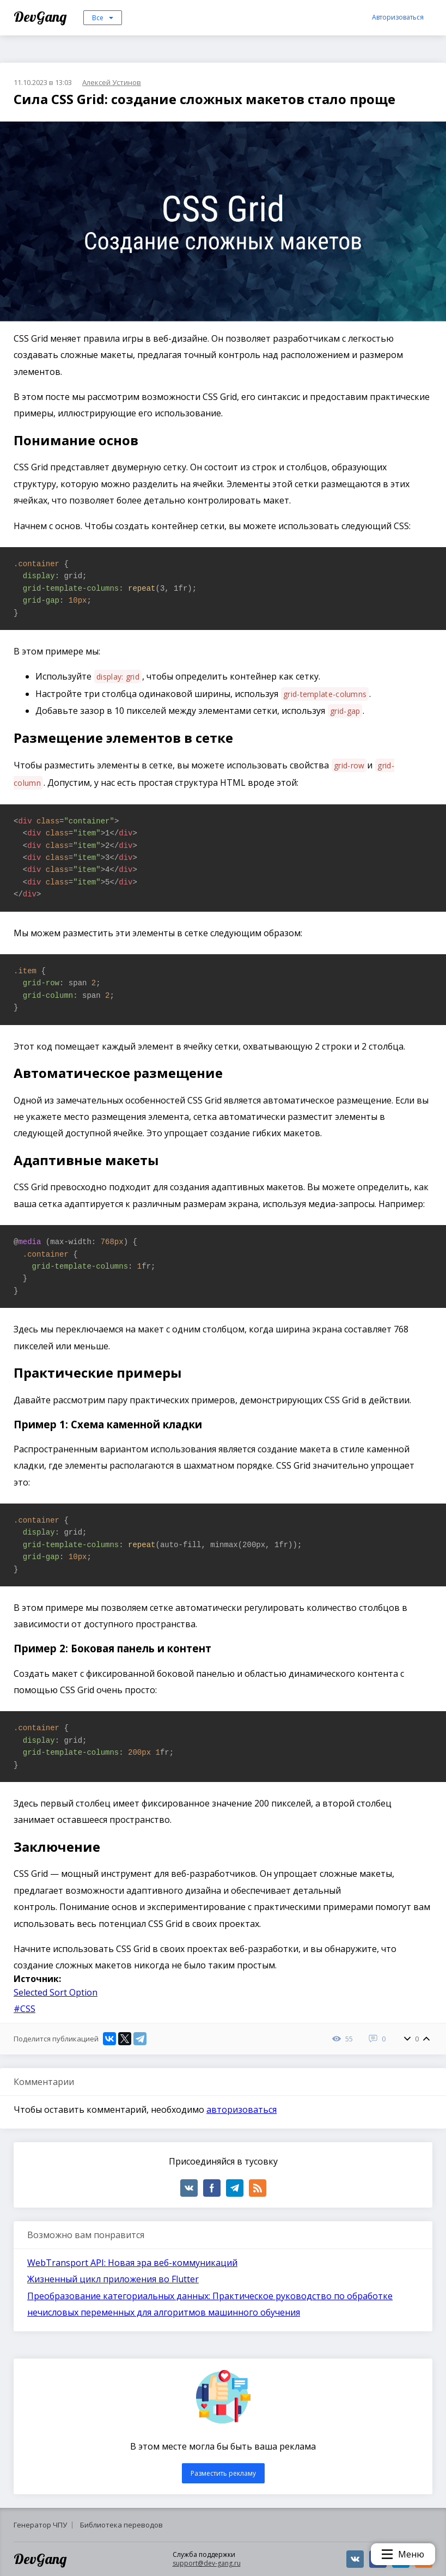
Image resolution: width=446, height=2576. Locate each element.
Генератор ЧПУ (40, 2525)
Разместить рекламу (223, 2473)
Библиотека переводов (121, 2525)
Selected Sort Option (55, 1992)
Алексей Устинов (111, 82)
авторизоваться (241, 2110)
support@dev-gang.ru (207, 2563)
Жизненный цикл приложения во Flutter (113, 2279)
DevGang (42, 17)
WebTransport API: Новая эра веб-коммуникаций (132, 2263)
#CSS (24, 2009)
